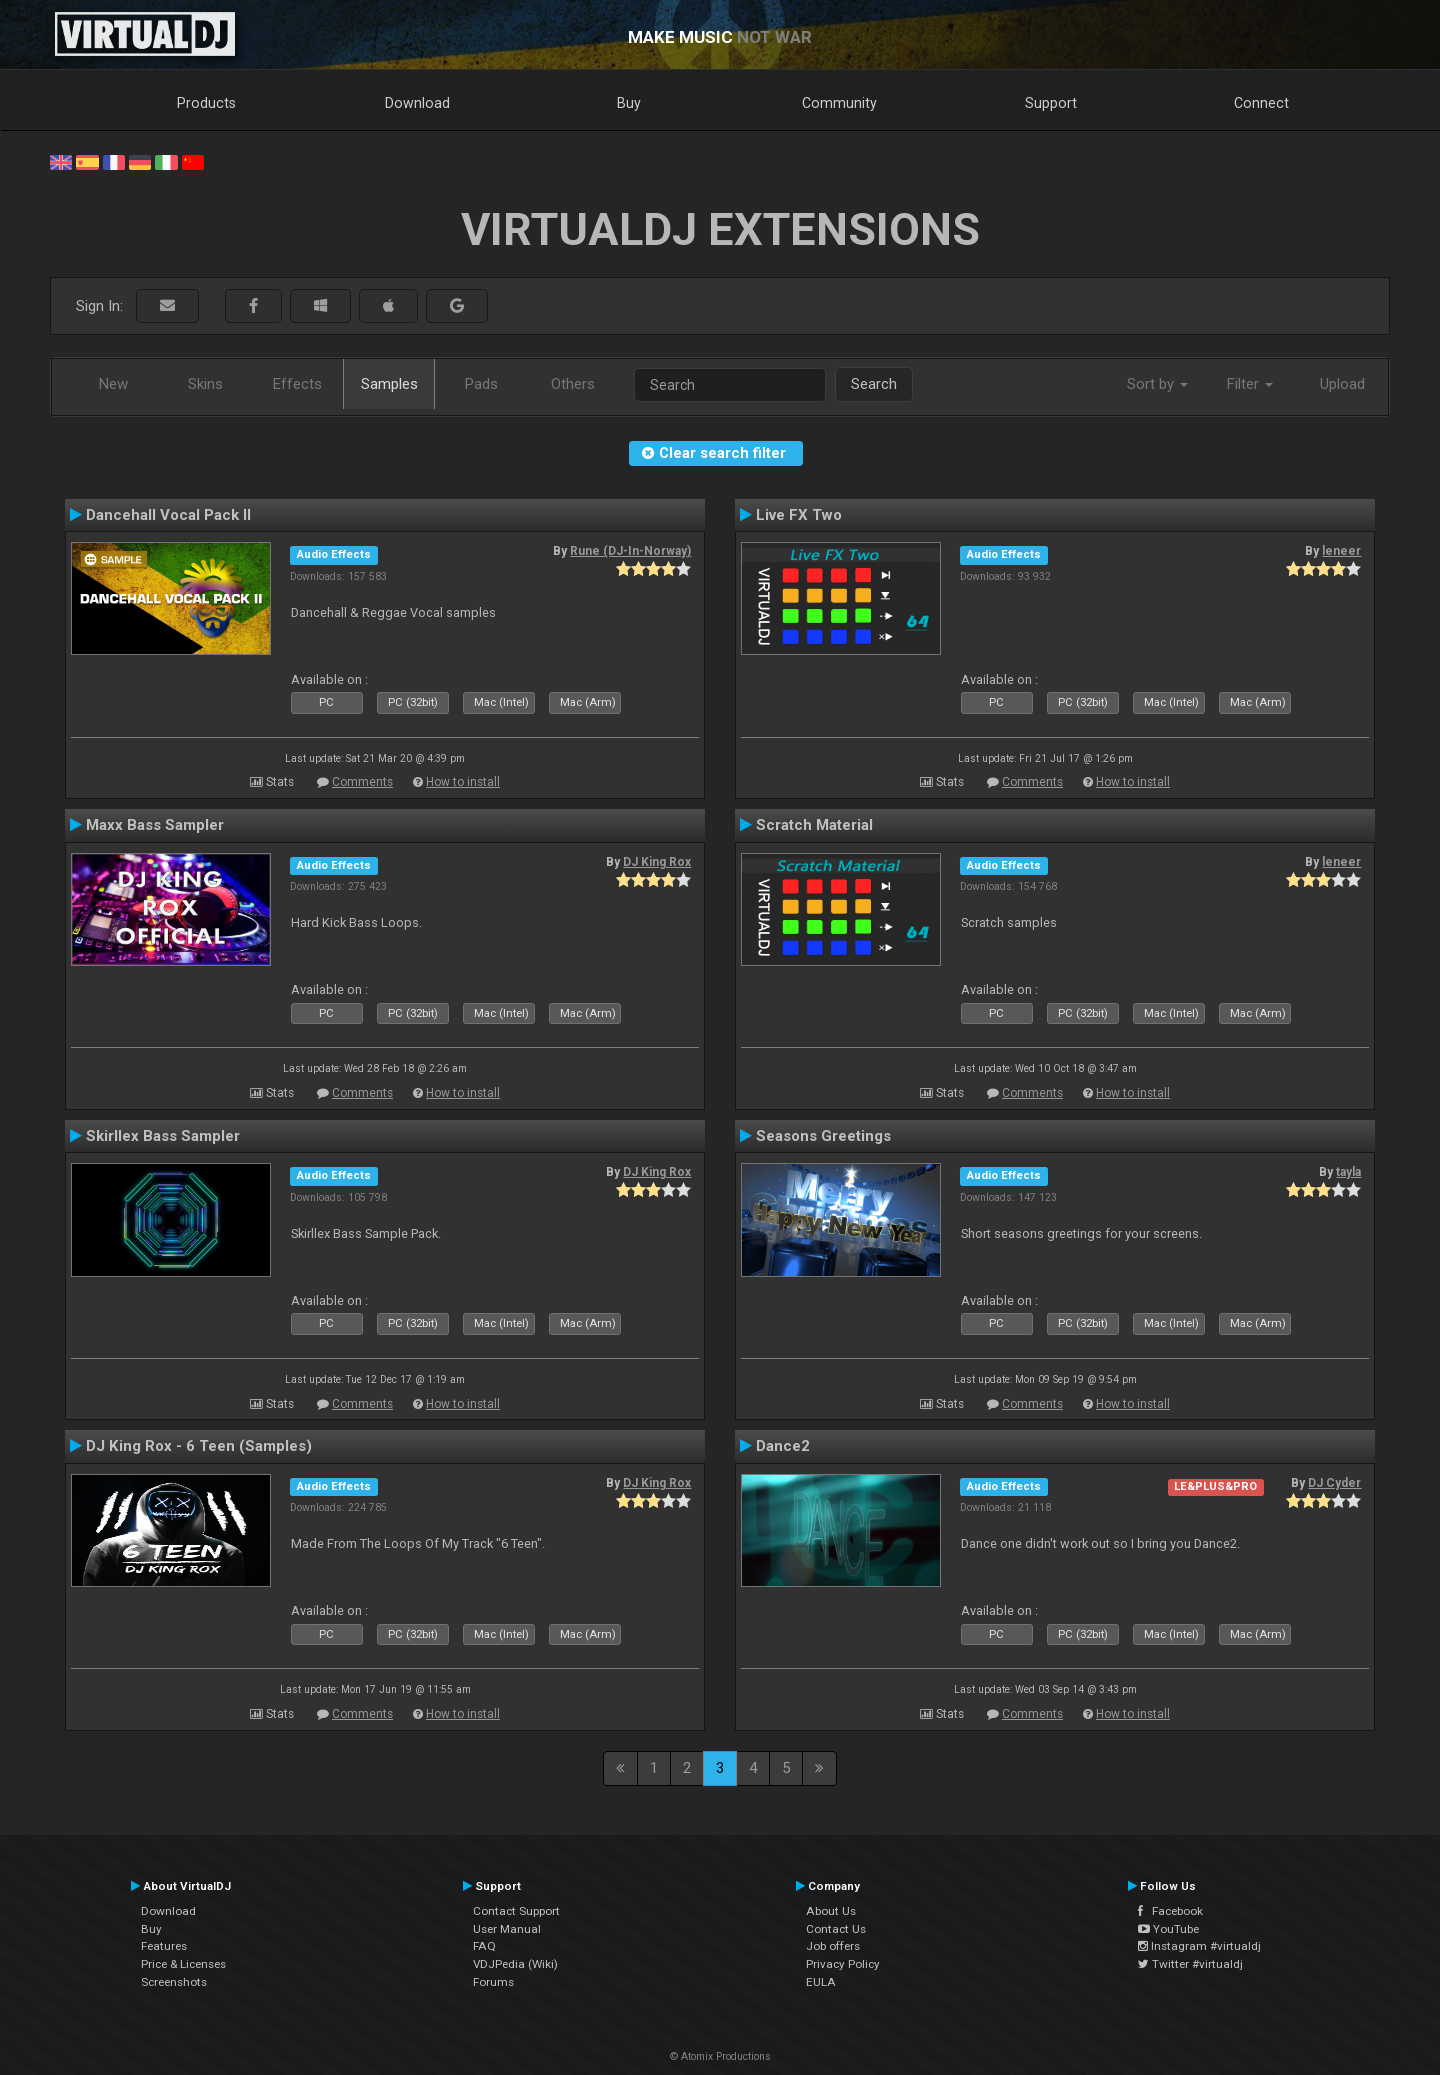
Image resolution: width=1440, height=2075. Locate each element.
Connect (1261, 103)
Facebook (1170, 1911)
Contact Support (516, 1911)
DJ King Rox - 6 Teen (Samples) (199, 1446)
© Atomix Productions (720, 2056)
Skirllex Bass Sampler (163, 1136)
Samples (389, 384)
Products (206, 103)
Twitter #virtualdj (1190, 1964)
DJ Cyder (1334, 1483)
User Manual (507, 1929)
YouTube (1168, 1929)
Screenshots (174, 1982)
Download (417, 103)
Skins (205, 384)
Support (1051, 103)
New (113, 384)
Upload (1342, 384)
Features (164, 1946)
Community (839, 103)
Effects (297, 384)
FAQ (484, 1946)
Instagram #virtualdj (1199, 1946)
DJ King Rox (657, 862)
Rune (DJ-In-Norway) (630, 551)
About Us (831, 1911)
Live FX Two (799, 515)
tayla (1348, 1172)
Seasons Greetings (823, 1136)
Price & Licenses (183, 1964)
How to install (463, 782)
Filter (1250, 384)
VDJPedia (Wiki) (515, 1964)
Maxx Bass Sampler (155, 825)
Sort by (1157, 384)
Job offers (833, 1946)
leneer (1341, 551)
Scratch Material (814, 825)
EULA (821, 1982)
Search (874, 384)
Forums (493, 1982)
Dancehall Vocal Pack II (168, 515)
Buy (629, 103)
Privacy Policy (843, 1964)
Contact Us (836, 1929)
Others (573, 384)
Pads (481, 384)
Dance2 (783, 1446)
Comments (362, 782)
